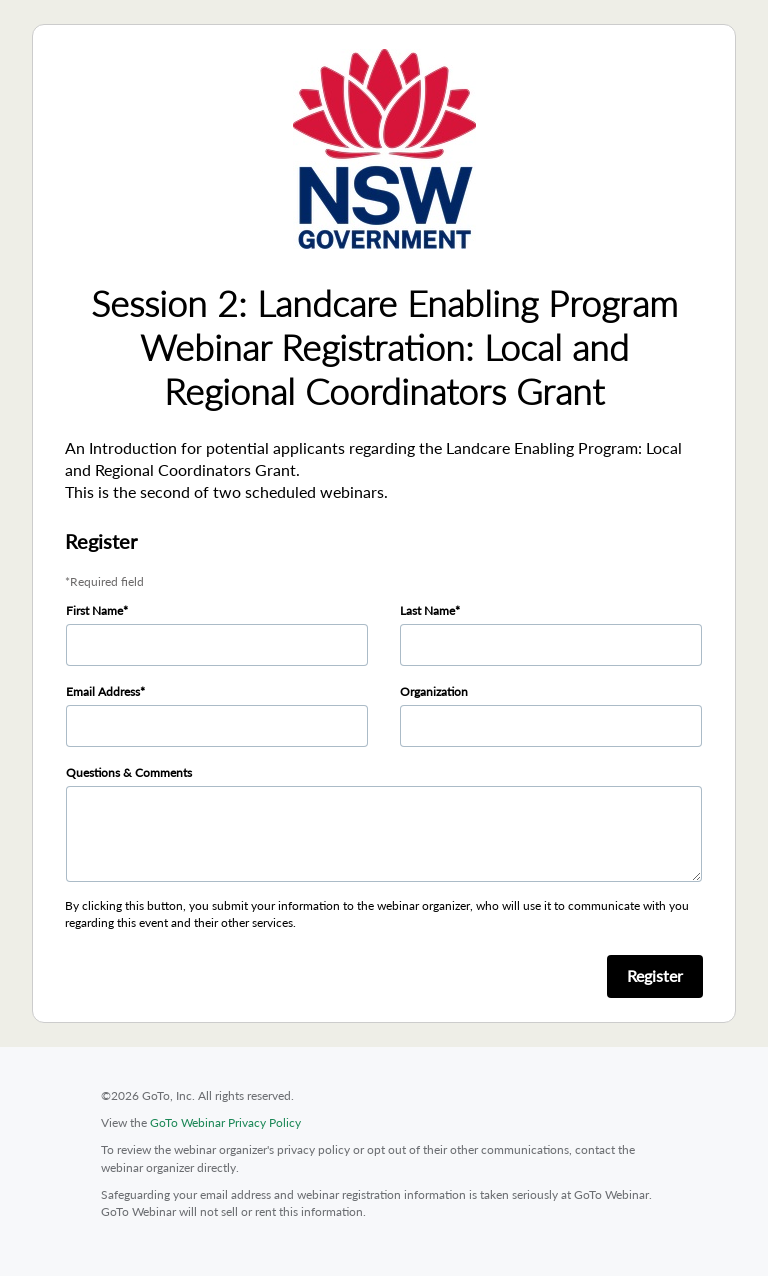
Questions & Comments (129, 772)
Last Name (427, 610)
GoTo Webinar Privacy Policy (225, 1122)
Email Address (103, 691)
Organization (434, 691)
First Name (94, 610)
